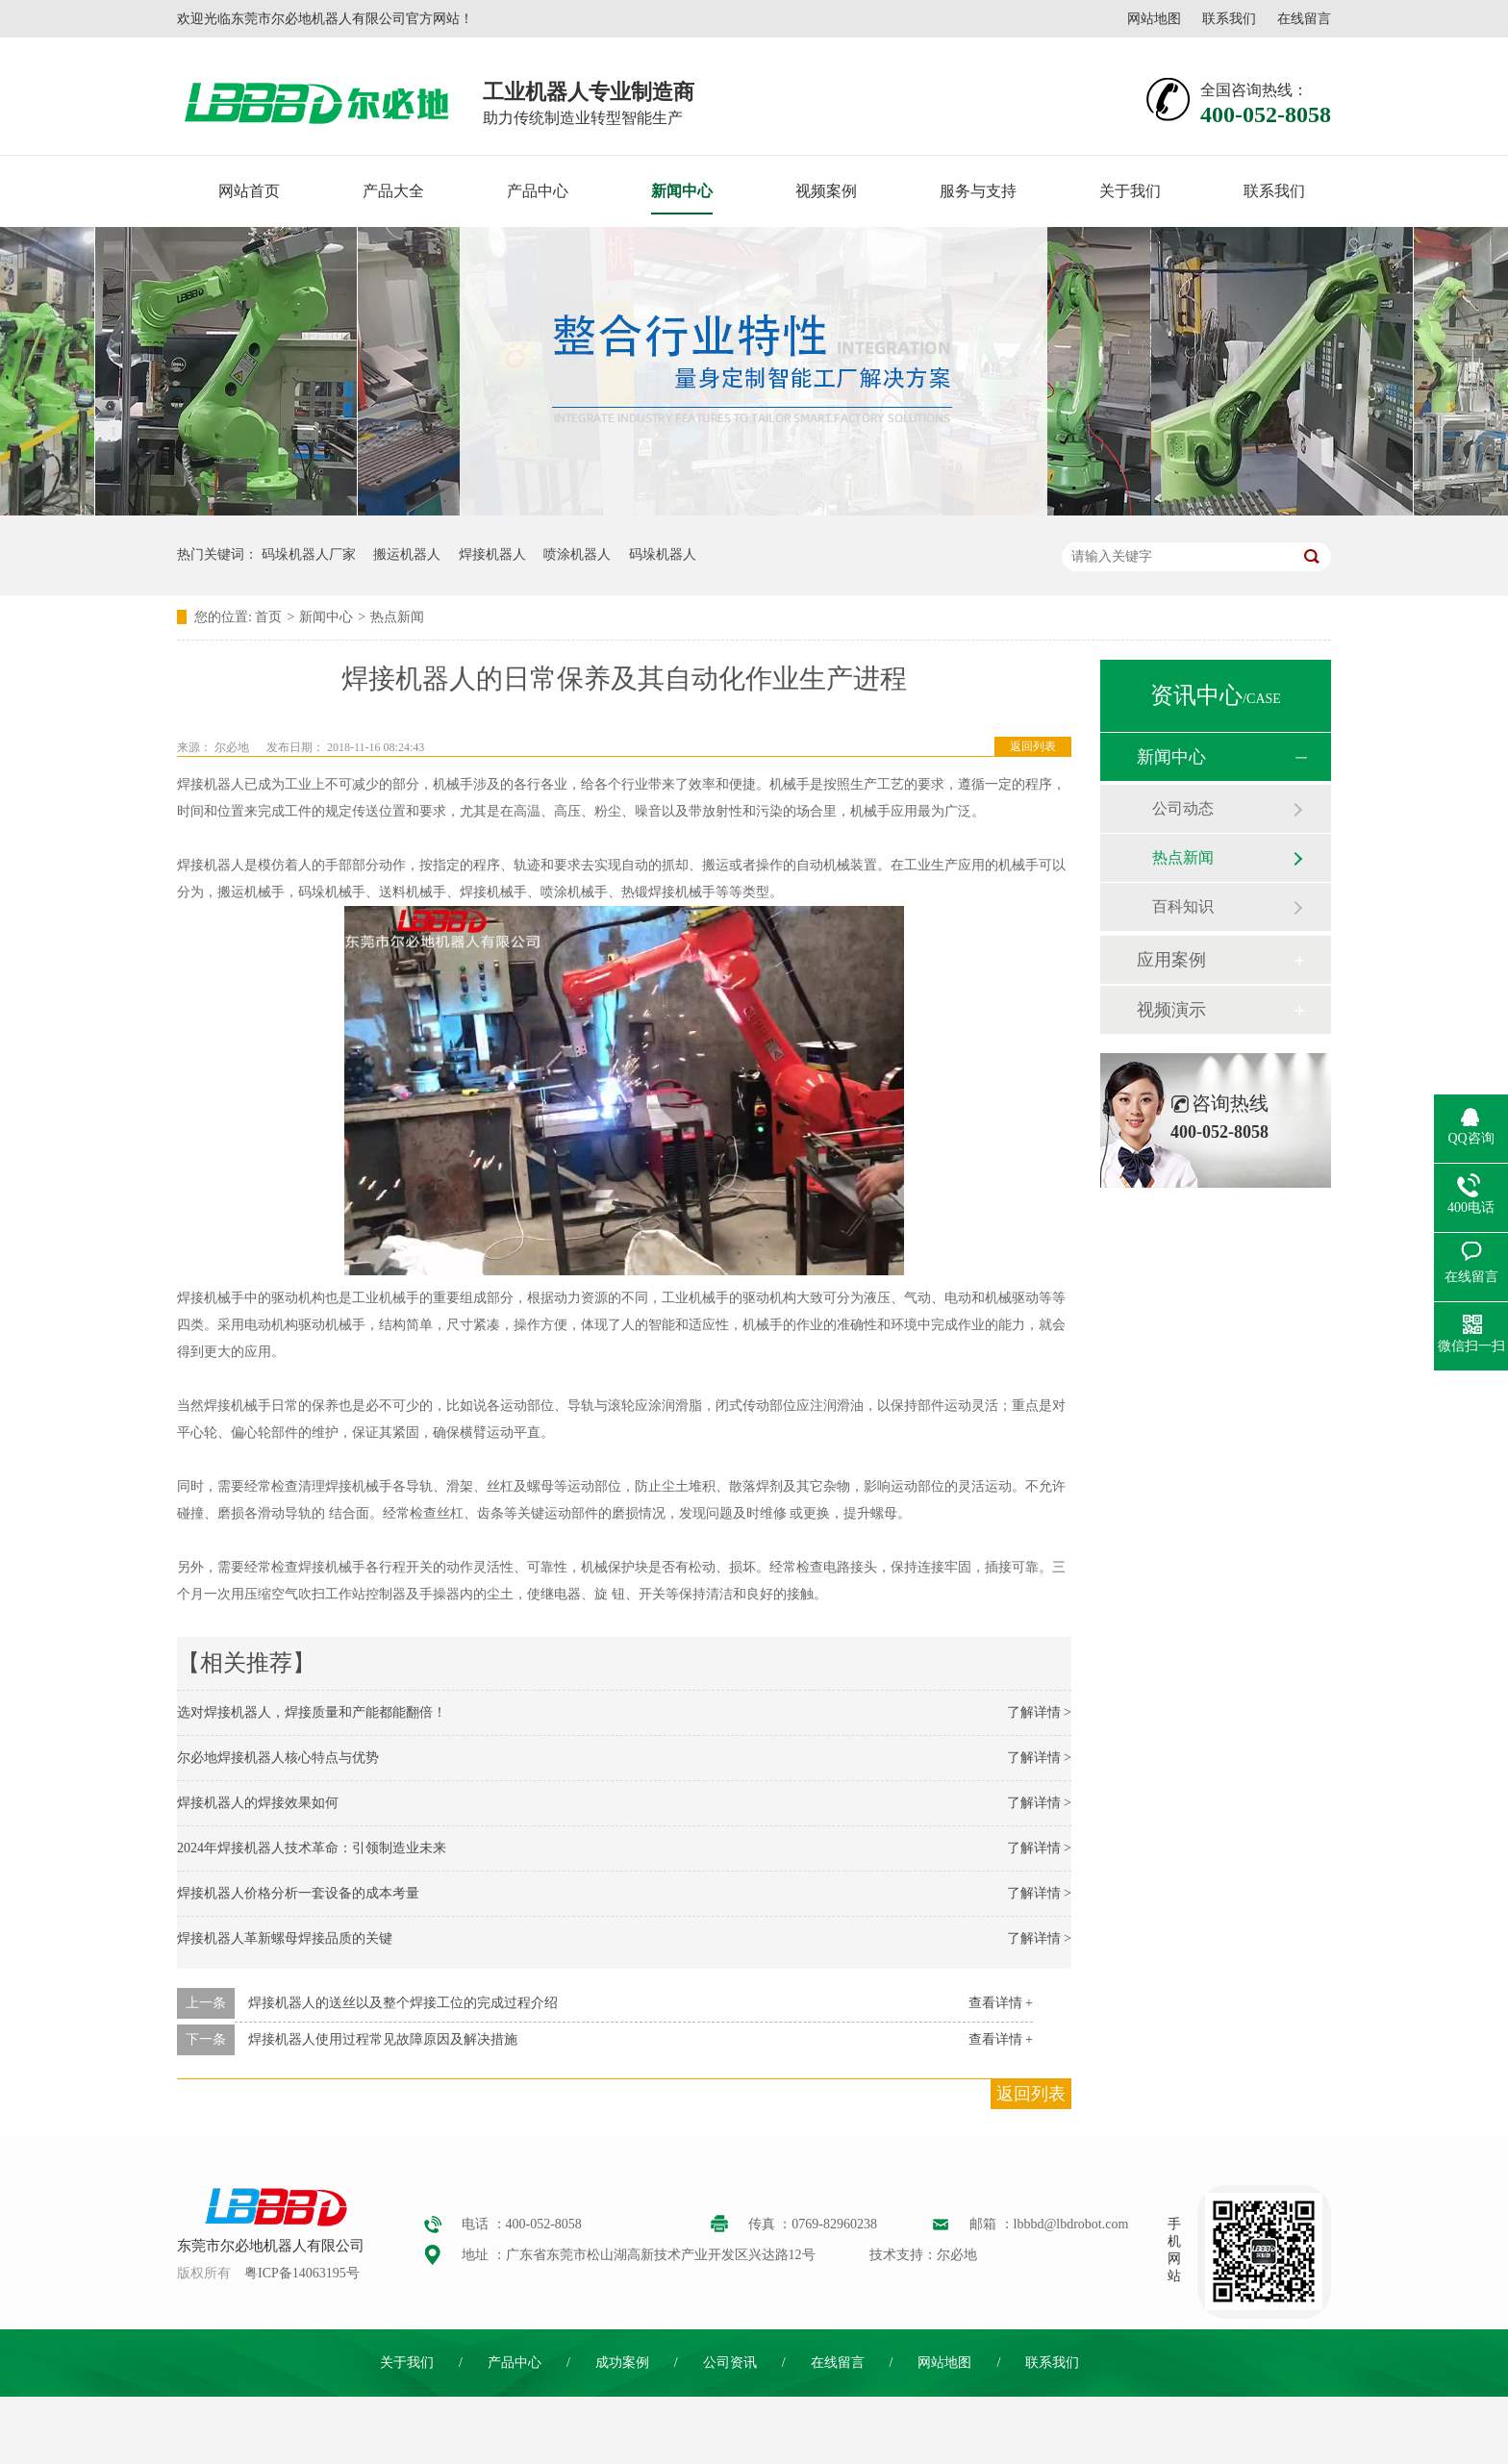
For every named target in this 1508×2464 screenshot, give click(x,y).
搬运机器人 (406, 554)
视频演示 (1171, 1009)
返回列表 (1033, 746)
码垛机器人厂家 (309, 554)
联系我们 (1229, 19)
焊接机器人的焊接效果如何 (258, 1803)
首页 (268, 617)
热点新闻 (397, 617)
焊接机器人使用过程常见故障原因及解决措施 (382, 2039)
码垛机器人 (662, 554)
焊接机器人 (492, 554)
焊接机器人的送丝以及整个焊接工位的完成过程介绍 (403, 2003)
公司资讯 (730, 2362)
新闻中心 (682, 191)
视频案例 (826, 191)
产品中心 (537, 191)
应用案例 (1171, 959)
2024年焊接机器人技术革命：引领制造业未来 (311, 1848)
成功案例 (622, 2362)
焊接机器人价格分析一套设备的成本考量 (298, 1893)
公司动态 (1183, 808)
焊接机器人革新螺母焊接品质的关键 (284, 1938)
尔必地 (231, 747)
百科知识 (1183, 906)
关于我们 (1130, 191)
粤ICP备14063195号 (302, 2273)
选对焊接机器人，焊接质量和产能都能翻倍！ (311, 1712)
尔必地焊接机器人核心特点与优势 (278, 1757)
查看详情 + (1000, 2003)
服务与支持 (978, 191)
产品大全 (393, 191)
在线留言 (1304, 19)
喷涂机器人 (577, 554)
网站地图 (1154, 19)
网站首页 (249, 191)
